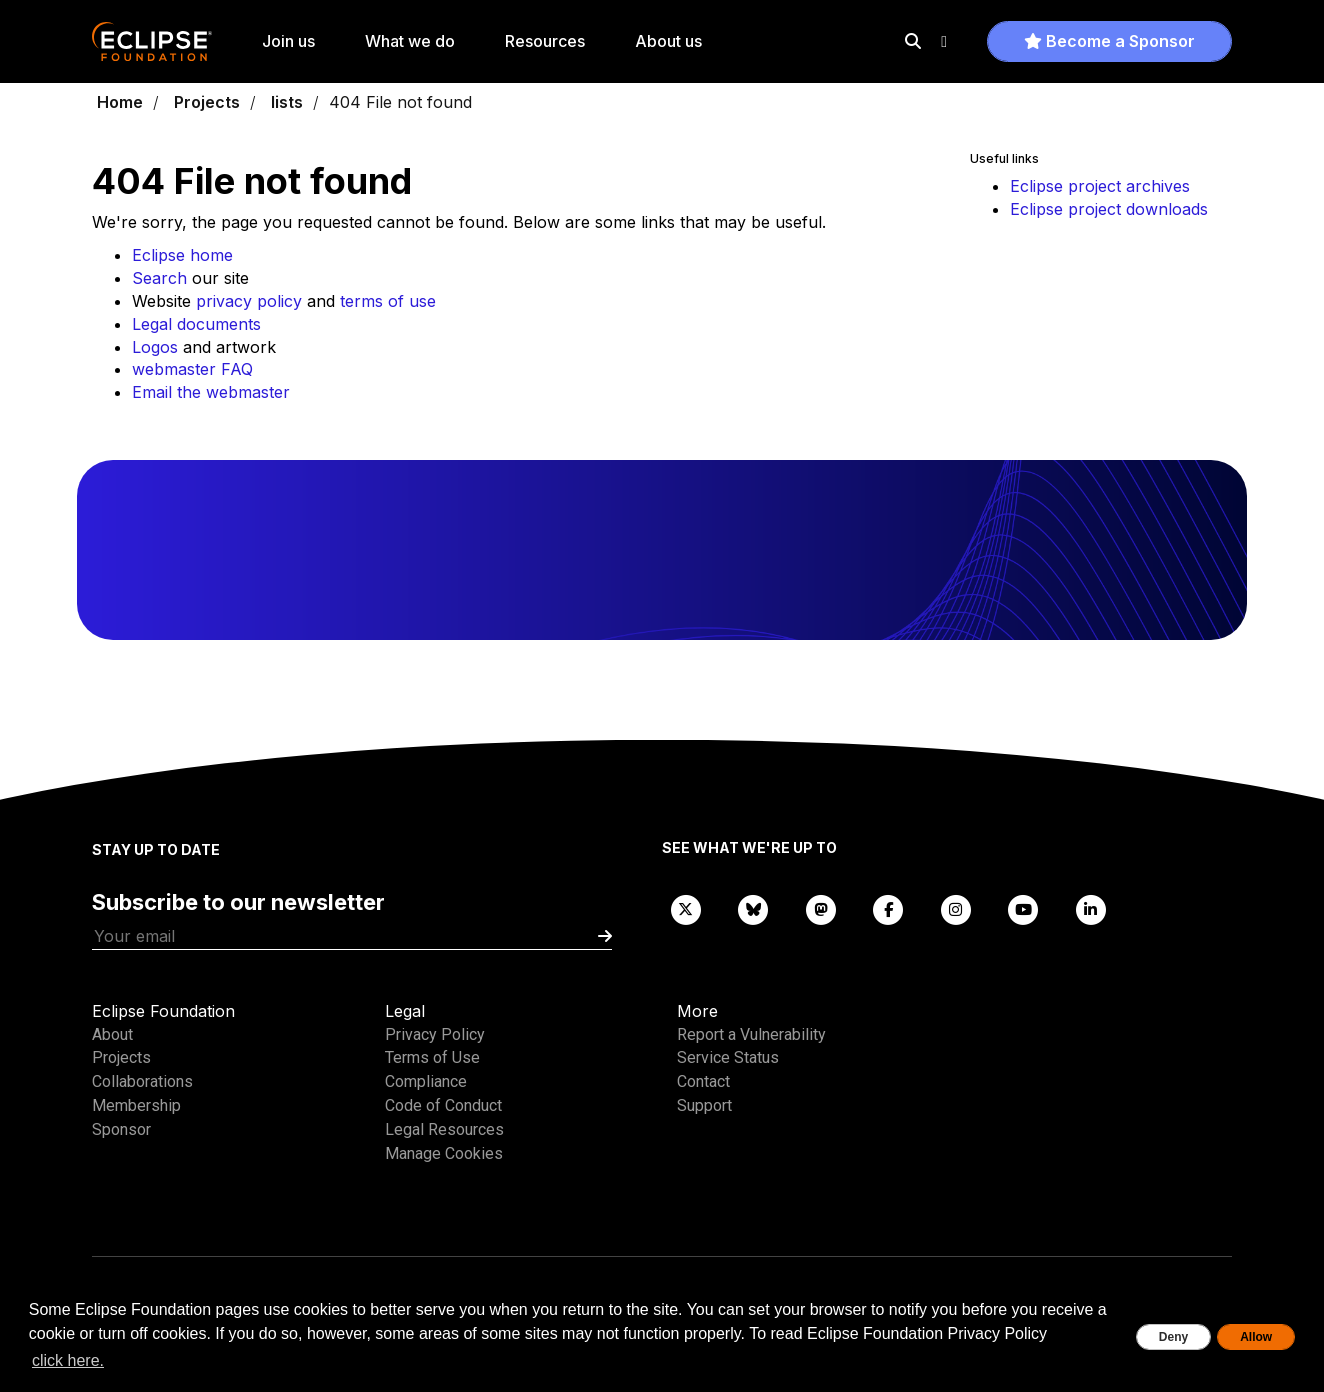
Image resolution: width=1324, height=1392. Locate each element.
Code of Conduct (443, 1105)
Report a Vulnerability (751, 1034)
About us (668, 41)
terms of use (388, 301)
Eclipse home (182, 255)
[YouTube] (1024, 908)
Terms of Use (432, 1057)
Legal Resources (444, 1129)
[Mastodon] (821, 908)
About (112, 1034)
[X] (686, 908)
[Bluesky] (754, 908)
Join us (288, 41)
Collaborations (142, 1081)
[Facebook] (889, 908)
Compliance (426, 1081)
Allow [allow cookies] (1256, 1337)
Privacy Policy (435, 1034)
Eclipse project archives (1100, 186)
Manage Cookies (444, 1153)
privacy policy (249, 301)
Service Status (728, 1057)
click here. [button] (68, 1360)
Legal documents (196, 324)
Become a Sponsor (1109, 41)
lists (287, 102)
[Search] (913, 41)
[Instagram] (956, 908)
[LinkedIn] (1091, 908)
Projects (207, 102)
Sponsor (121, 1129)
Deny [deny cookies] (1173, 1337)
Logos (155, 347)
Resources (545, 41)
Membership (136, 1105)
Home (120, 102)
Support (704, 1105)
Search (159, 278)
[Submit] (605, 936)
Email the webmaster (211, 392)
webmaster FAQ (192, 369)
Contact (703, 1081)
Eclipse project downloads (1109, 209)
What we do (410, 41)
